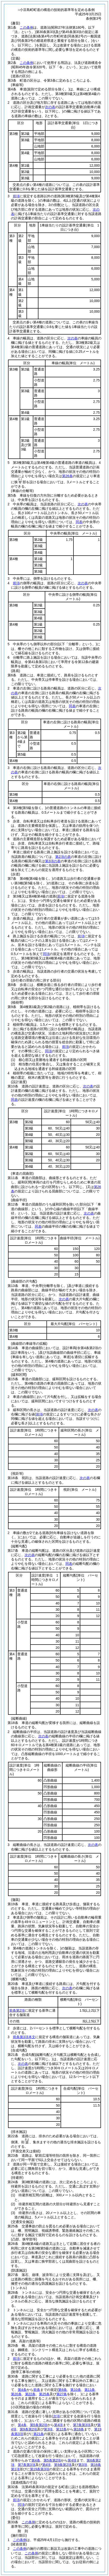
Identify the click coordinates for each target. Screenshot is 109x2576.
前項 (16, 196)
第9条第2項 (28, 2429)
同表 (79, 522)
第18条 (78, 2429)
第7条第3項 (82, 2425)
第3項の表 (53, 861)
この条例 (26, 27)
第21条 (38, 2434)
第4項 (58, 2425)
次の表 (50, 107)
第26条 (67, 476)
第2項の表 (63, 857)
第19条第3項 (39, 2469)
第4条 (22, 2390)
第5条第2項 (38, 2425)
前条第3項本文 (24, 2037)
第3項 (48, 2429)
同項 (46, 954)
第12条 (61, 2429)
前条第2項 (17, 2010)
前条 (36, 2390)
